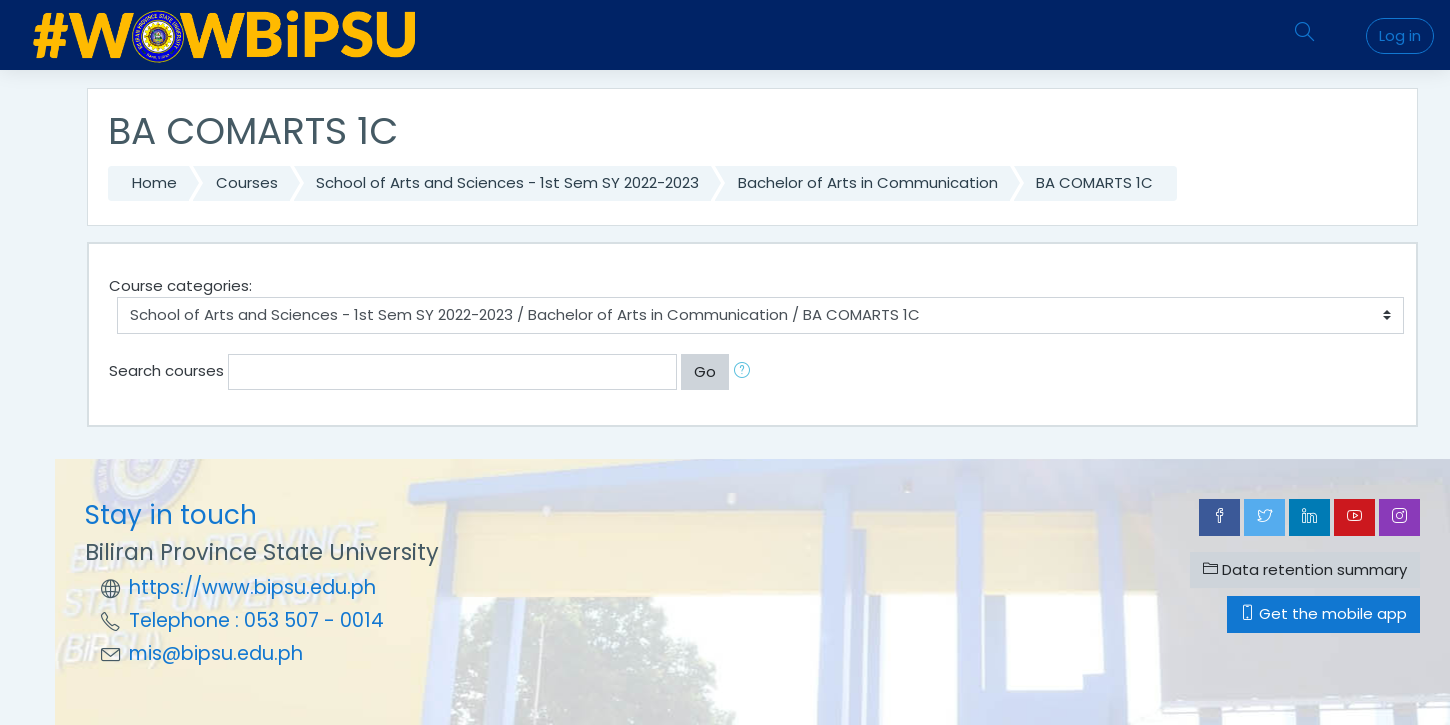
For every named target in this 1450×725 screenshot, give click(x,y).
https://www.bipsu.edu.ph (252, 587)
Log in (1400, 35)
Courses (247, 182)
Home (154, 182)
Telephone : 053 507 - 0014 (256, 620)
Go (705, 371)
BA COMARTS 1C (1094, 182)
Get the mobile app (1323, 613)
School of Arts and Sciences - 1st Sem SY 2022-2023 (507, 182)
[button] (746, 372)
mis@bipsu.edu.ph (216, 653)
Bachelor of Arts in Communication (868, 182)
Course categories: (180, 285)
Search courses (166, 370)
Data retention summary (1305, 569)
